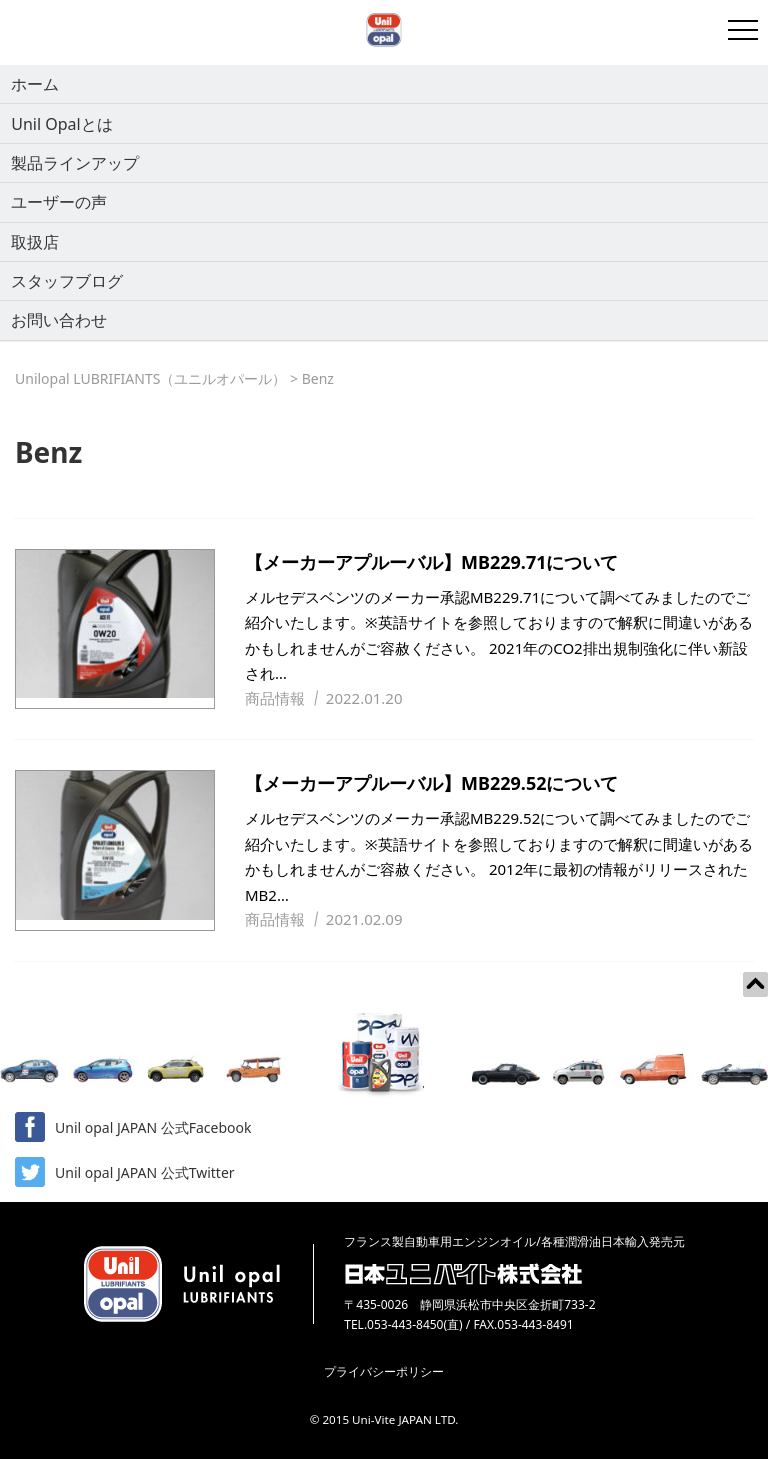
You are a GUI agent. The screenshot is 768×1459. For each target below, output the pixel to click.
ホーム (35, 84)
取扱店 (35, 242)
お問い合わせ (59, 320)
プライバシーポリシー (384, 1371)
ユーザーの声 (59, 202)
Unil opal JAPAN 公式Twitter (125, 1172)
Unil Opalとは (61, 124)
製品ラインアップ (75, 163)
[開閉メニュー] (743, 30)
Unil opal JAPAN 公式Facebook (133, 1127)
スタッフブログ (67, 281)
